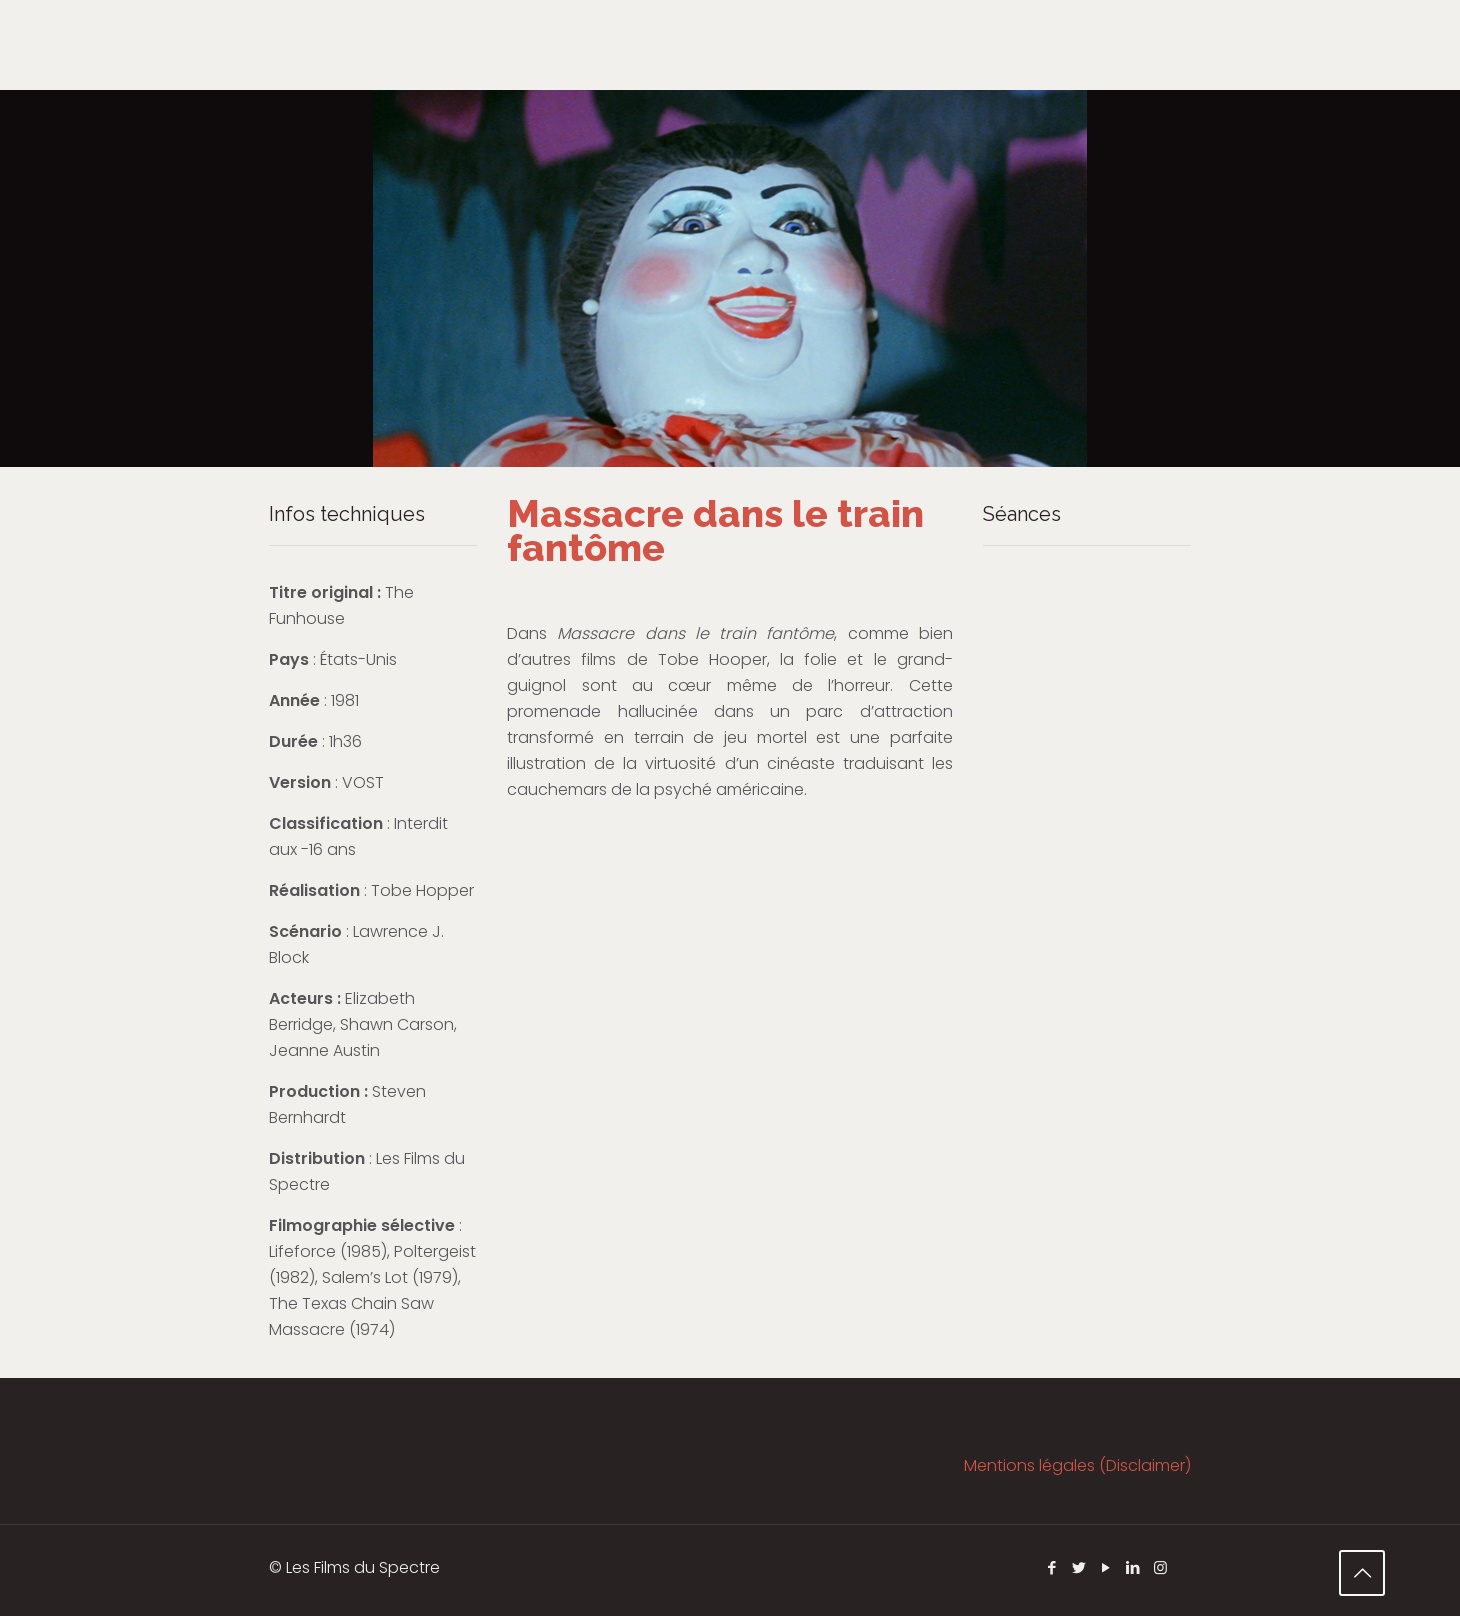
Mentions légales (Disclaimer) (1077, 1465)
